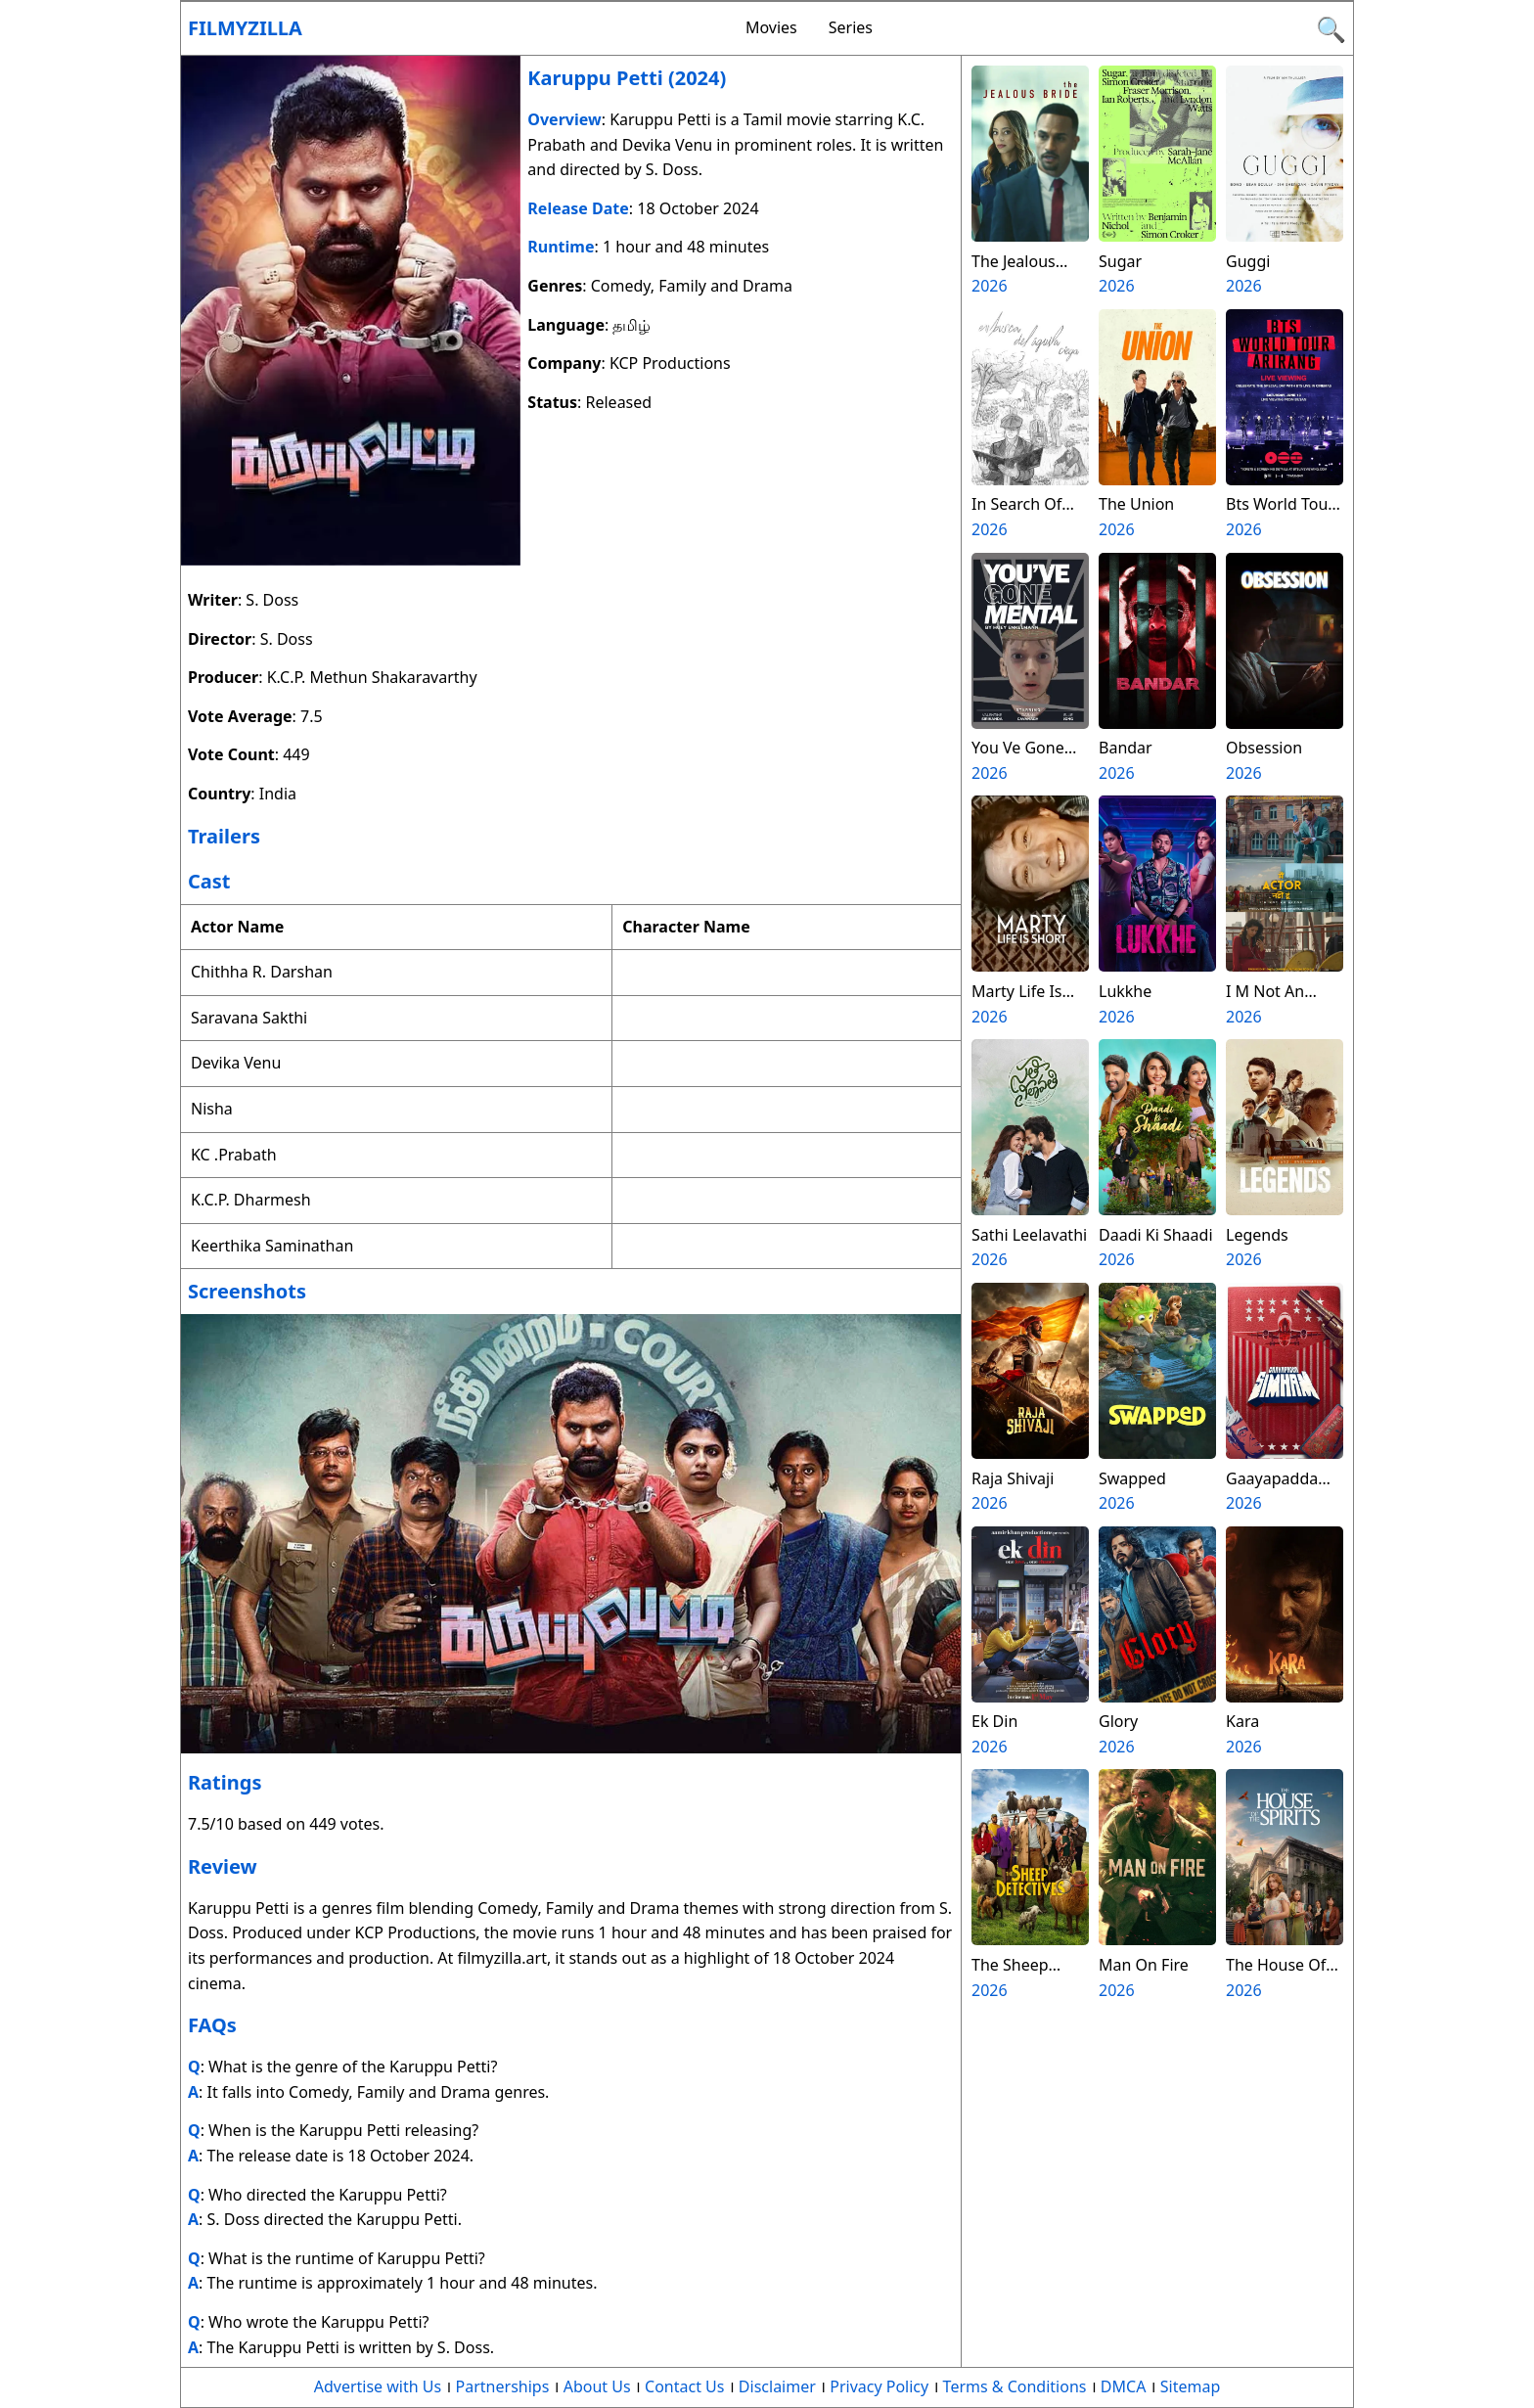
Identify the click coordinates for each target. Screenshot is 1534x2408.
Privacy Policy (879, 2386)
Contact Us (684, 2386)
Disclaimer (777, 2386)
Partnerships (503, 2386)
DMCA (1124, 2386)
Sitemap (1190, 2386)
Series (851, 27)
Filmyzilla (245, 28)
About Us (597, 2386)
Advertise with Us (377, 2386)
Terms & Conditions (1015, 2386)
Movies (771, 27)
